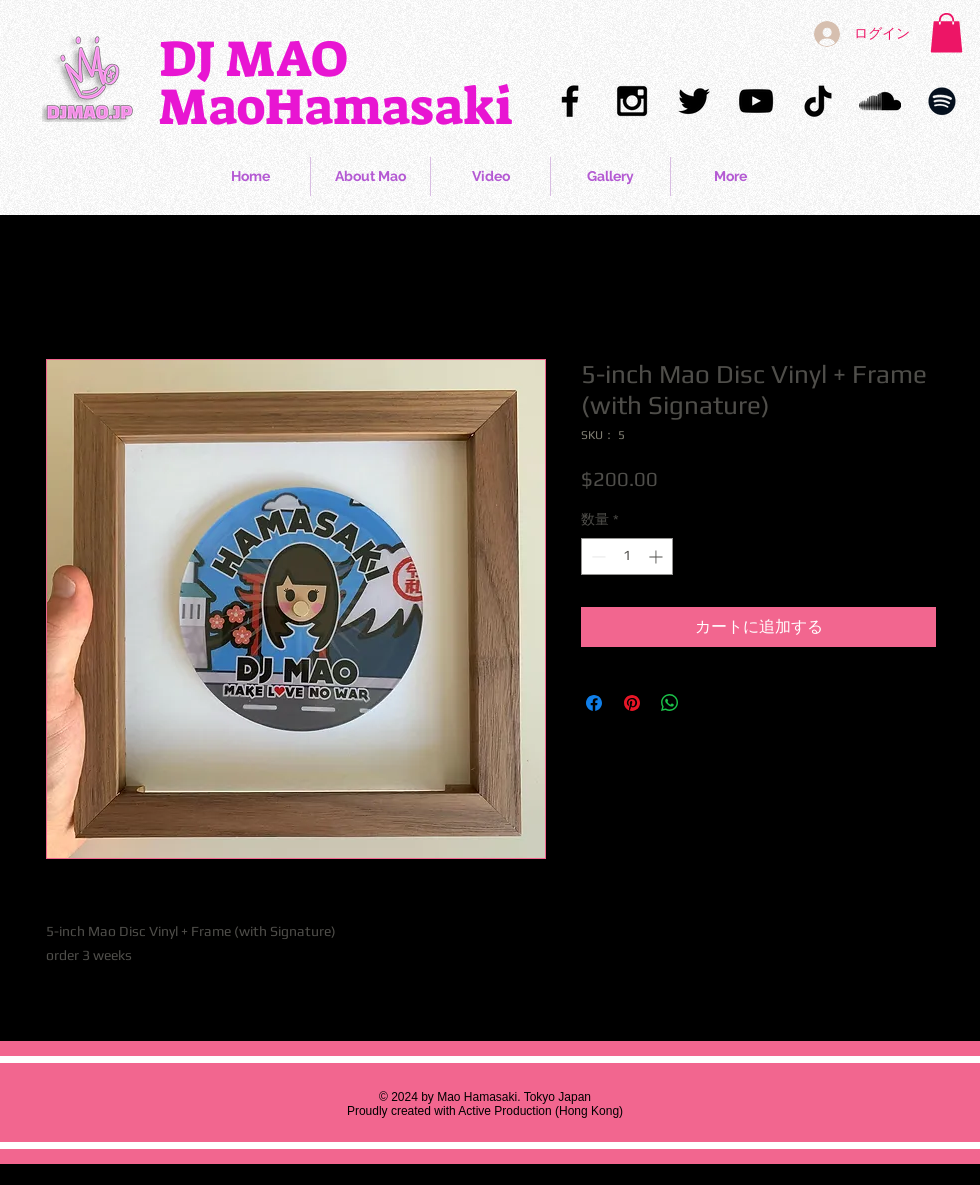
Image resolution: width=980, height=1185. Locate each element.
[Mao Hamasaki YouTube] (756, 101)
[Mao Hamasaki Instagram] (632, 101)
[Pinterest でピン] (632, 703)
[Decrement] (596, 556)
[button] (946, 32)
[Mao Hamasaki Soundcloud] (880, 101)
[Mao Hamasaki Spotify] (942, 101)
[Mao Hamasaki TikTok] (818, 101)
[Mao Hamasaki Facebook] (570, 101)
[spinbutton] (627, 556)
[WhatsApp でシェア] (670, 703)
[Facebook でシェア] (594, 703)
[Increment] (657, 556)
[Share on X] (708, 703)
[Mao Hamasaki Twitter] (694, 101)
